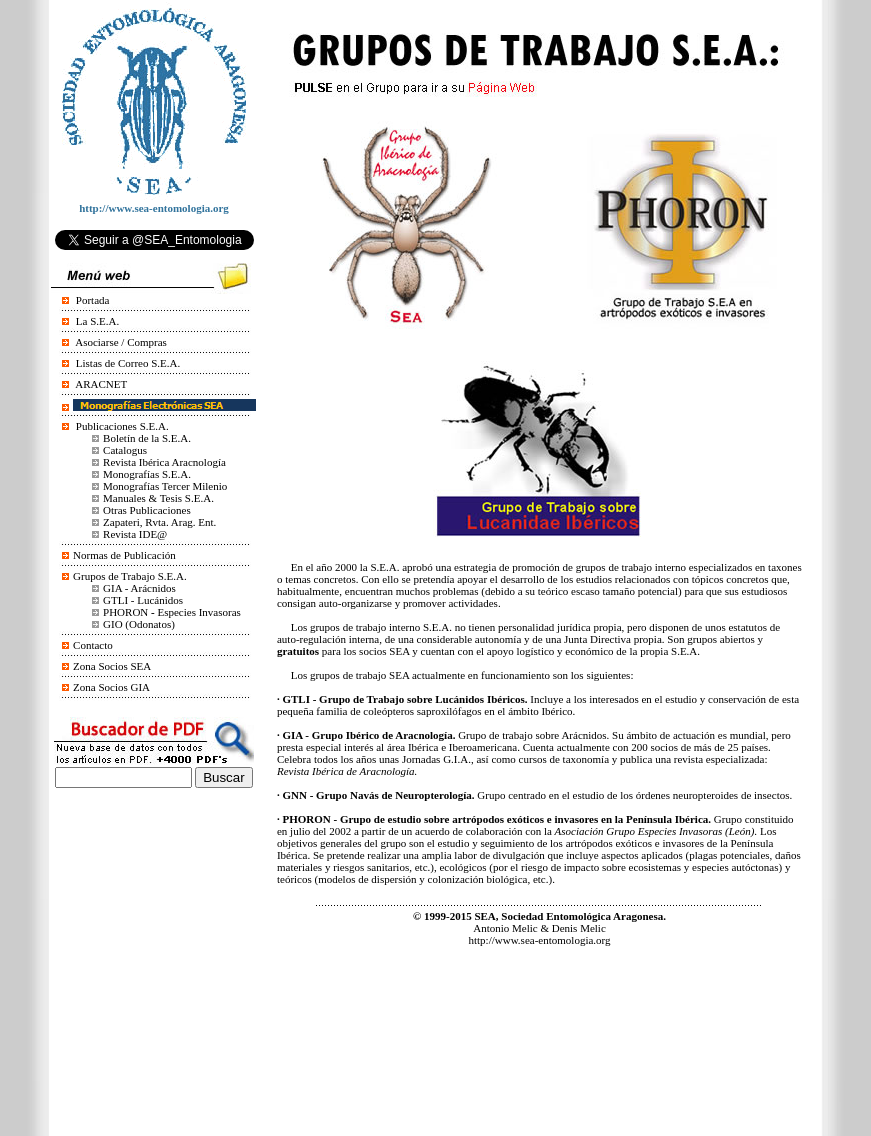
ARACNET (101, 384)
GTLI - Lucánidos (143, 600)
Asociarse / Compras (121, 342)
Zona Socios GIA (111, 687)
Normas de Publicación (124, 555)
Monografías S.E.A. (147, 474)
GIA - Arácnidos (139, 588)
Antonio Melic (505, 928)
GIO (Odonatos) (139, 624)
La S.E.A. (97, 321)
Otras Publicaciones (147, 510)
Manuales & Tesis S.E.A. (158, 498)
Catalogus (125, 450)
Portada (93, 300)
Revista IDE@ (135, 534)
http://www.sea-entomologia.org (539, 940)
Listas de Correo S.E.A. (128, 363)
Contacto (93, 645)
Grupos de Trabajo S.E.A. (130, 576)
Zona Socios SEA (112, 666)
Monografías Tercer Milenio (165, 486)
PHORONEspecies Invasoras (172, 612)
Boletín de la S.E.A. (147, 438)
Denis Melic (579, 928)
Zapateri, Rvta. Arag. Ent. (159, 522)
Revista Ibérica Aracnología (164, 462)
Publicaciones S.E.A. (122, 426)
